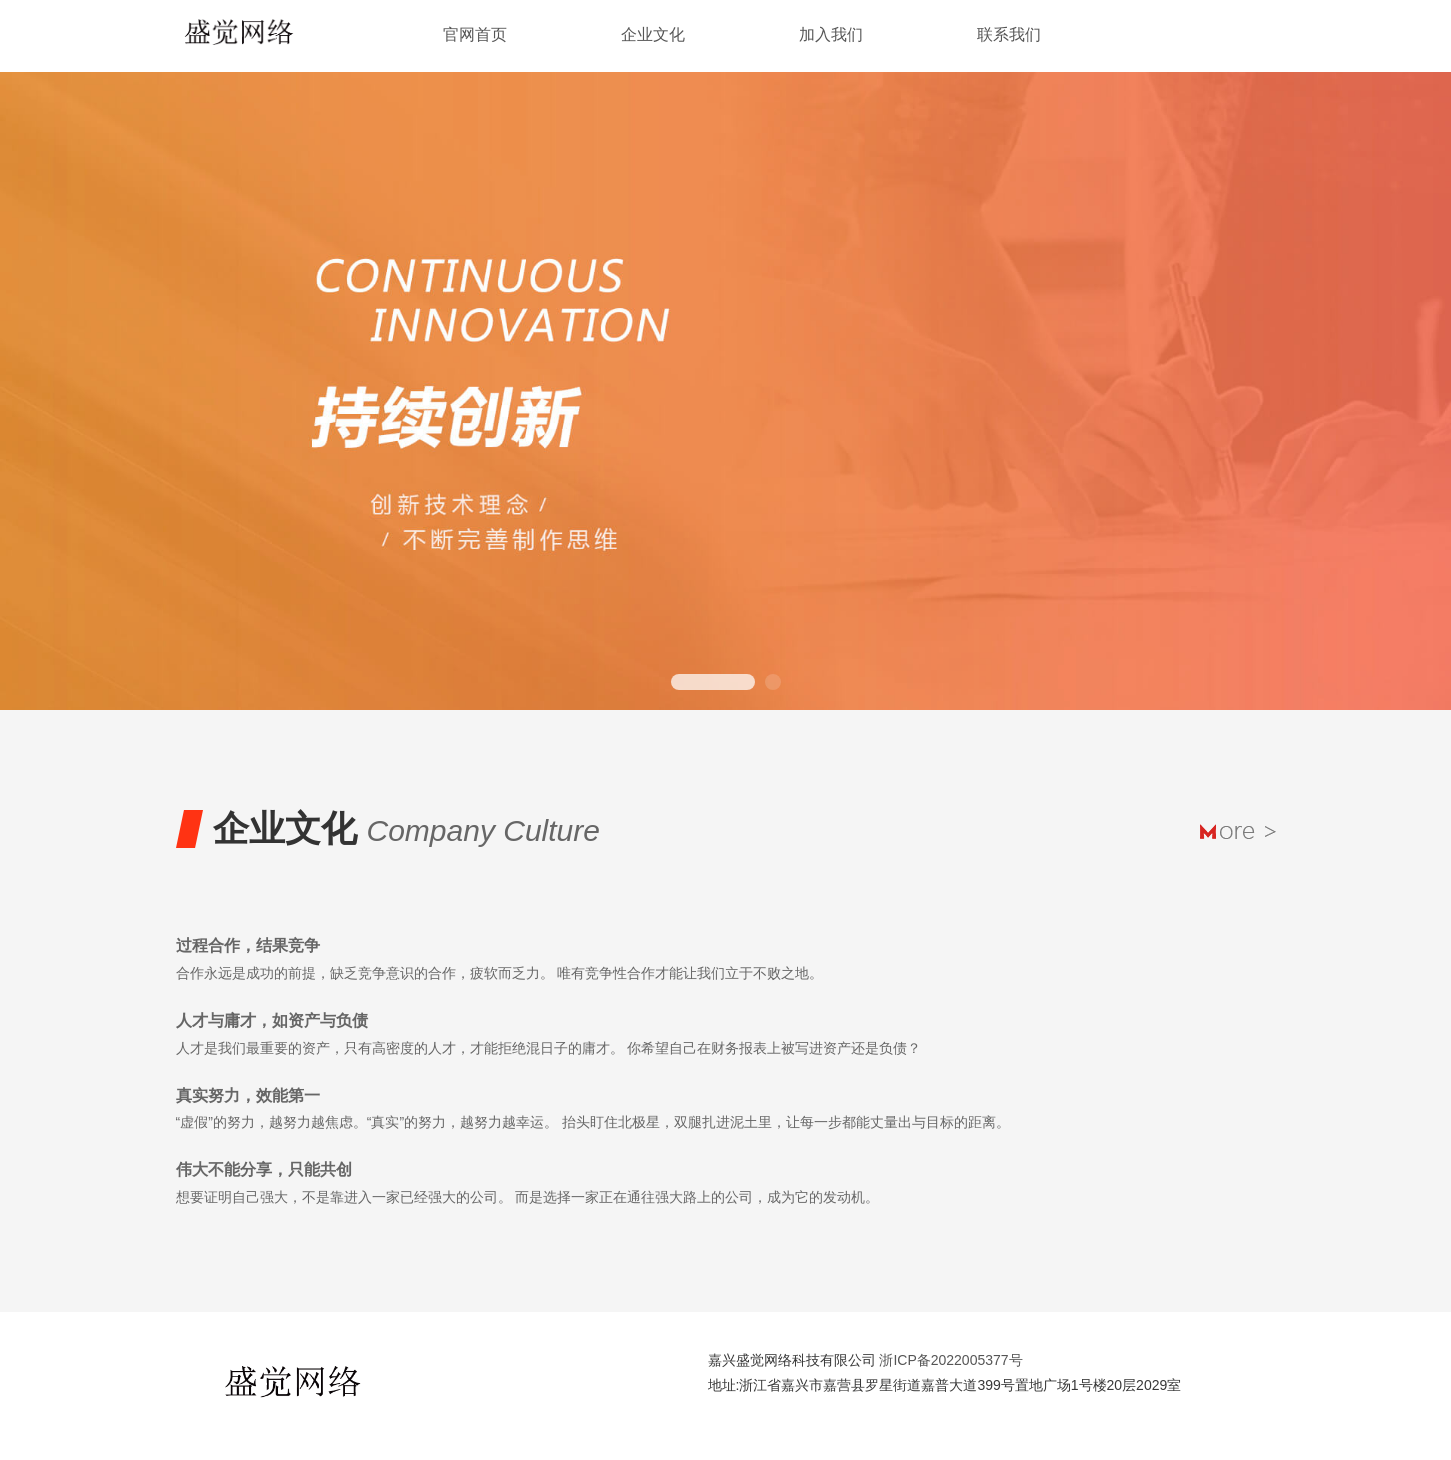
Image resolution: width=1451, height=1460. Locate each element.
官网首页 (475, 34)
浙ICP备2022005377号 (950, 1360)
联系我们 (1009, 34)
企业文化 (653, 34)
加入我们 (831, 34)
